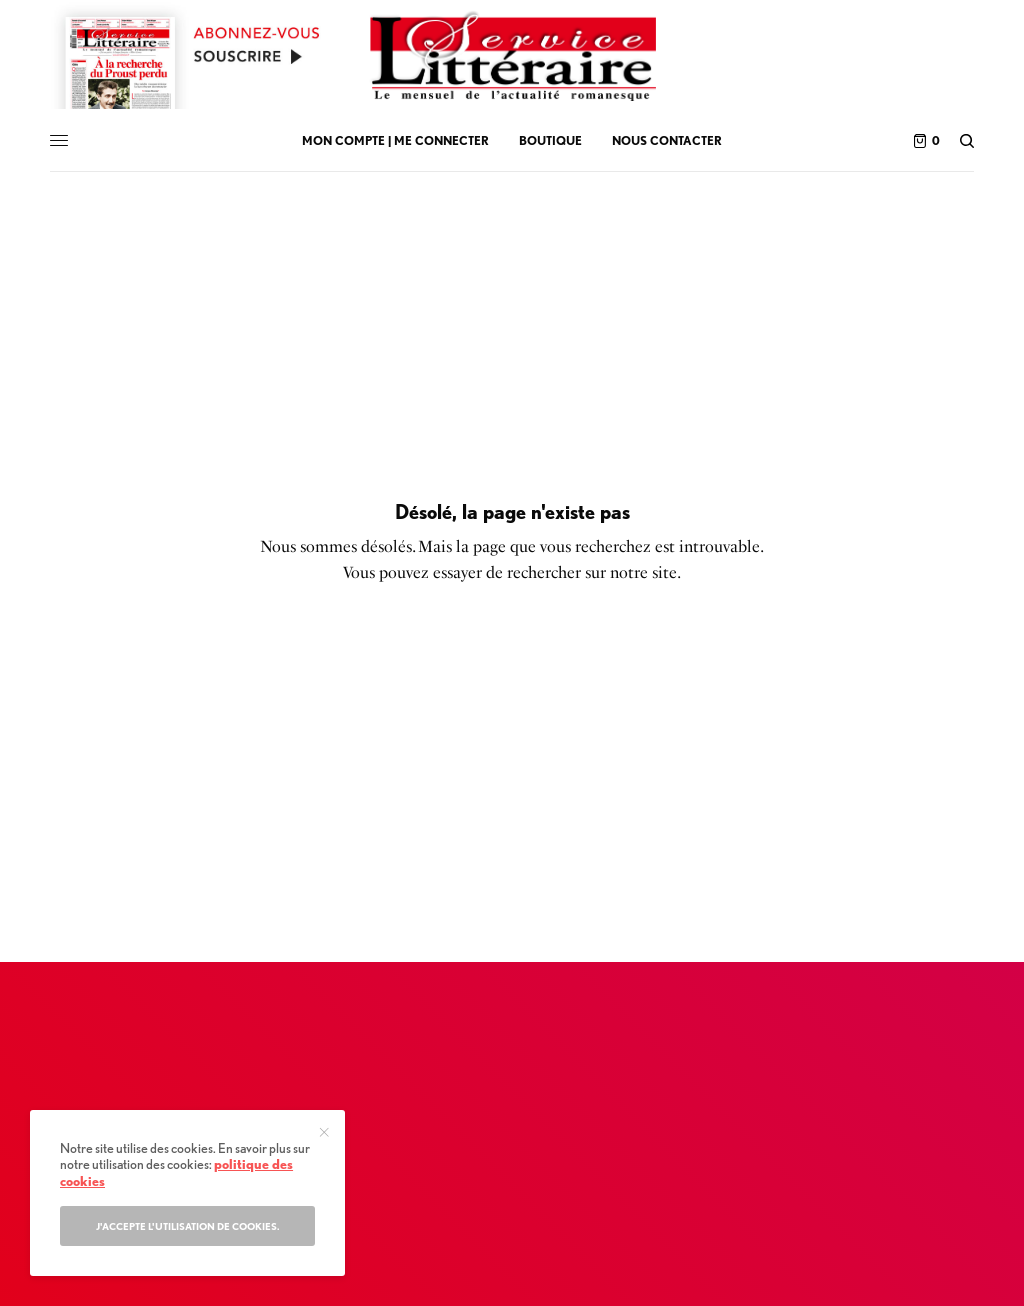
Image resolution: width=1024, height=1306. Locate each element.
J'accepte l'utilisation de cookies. (188, 1226)
